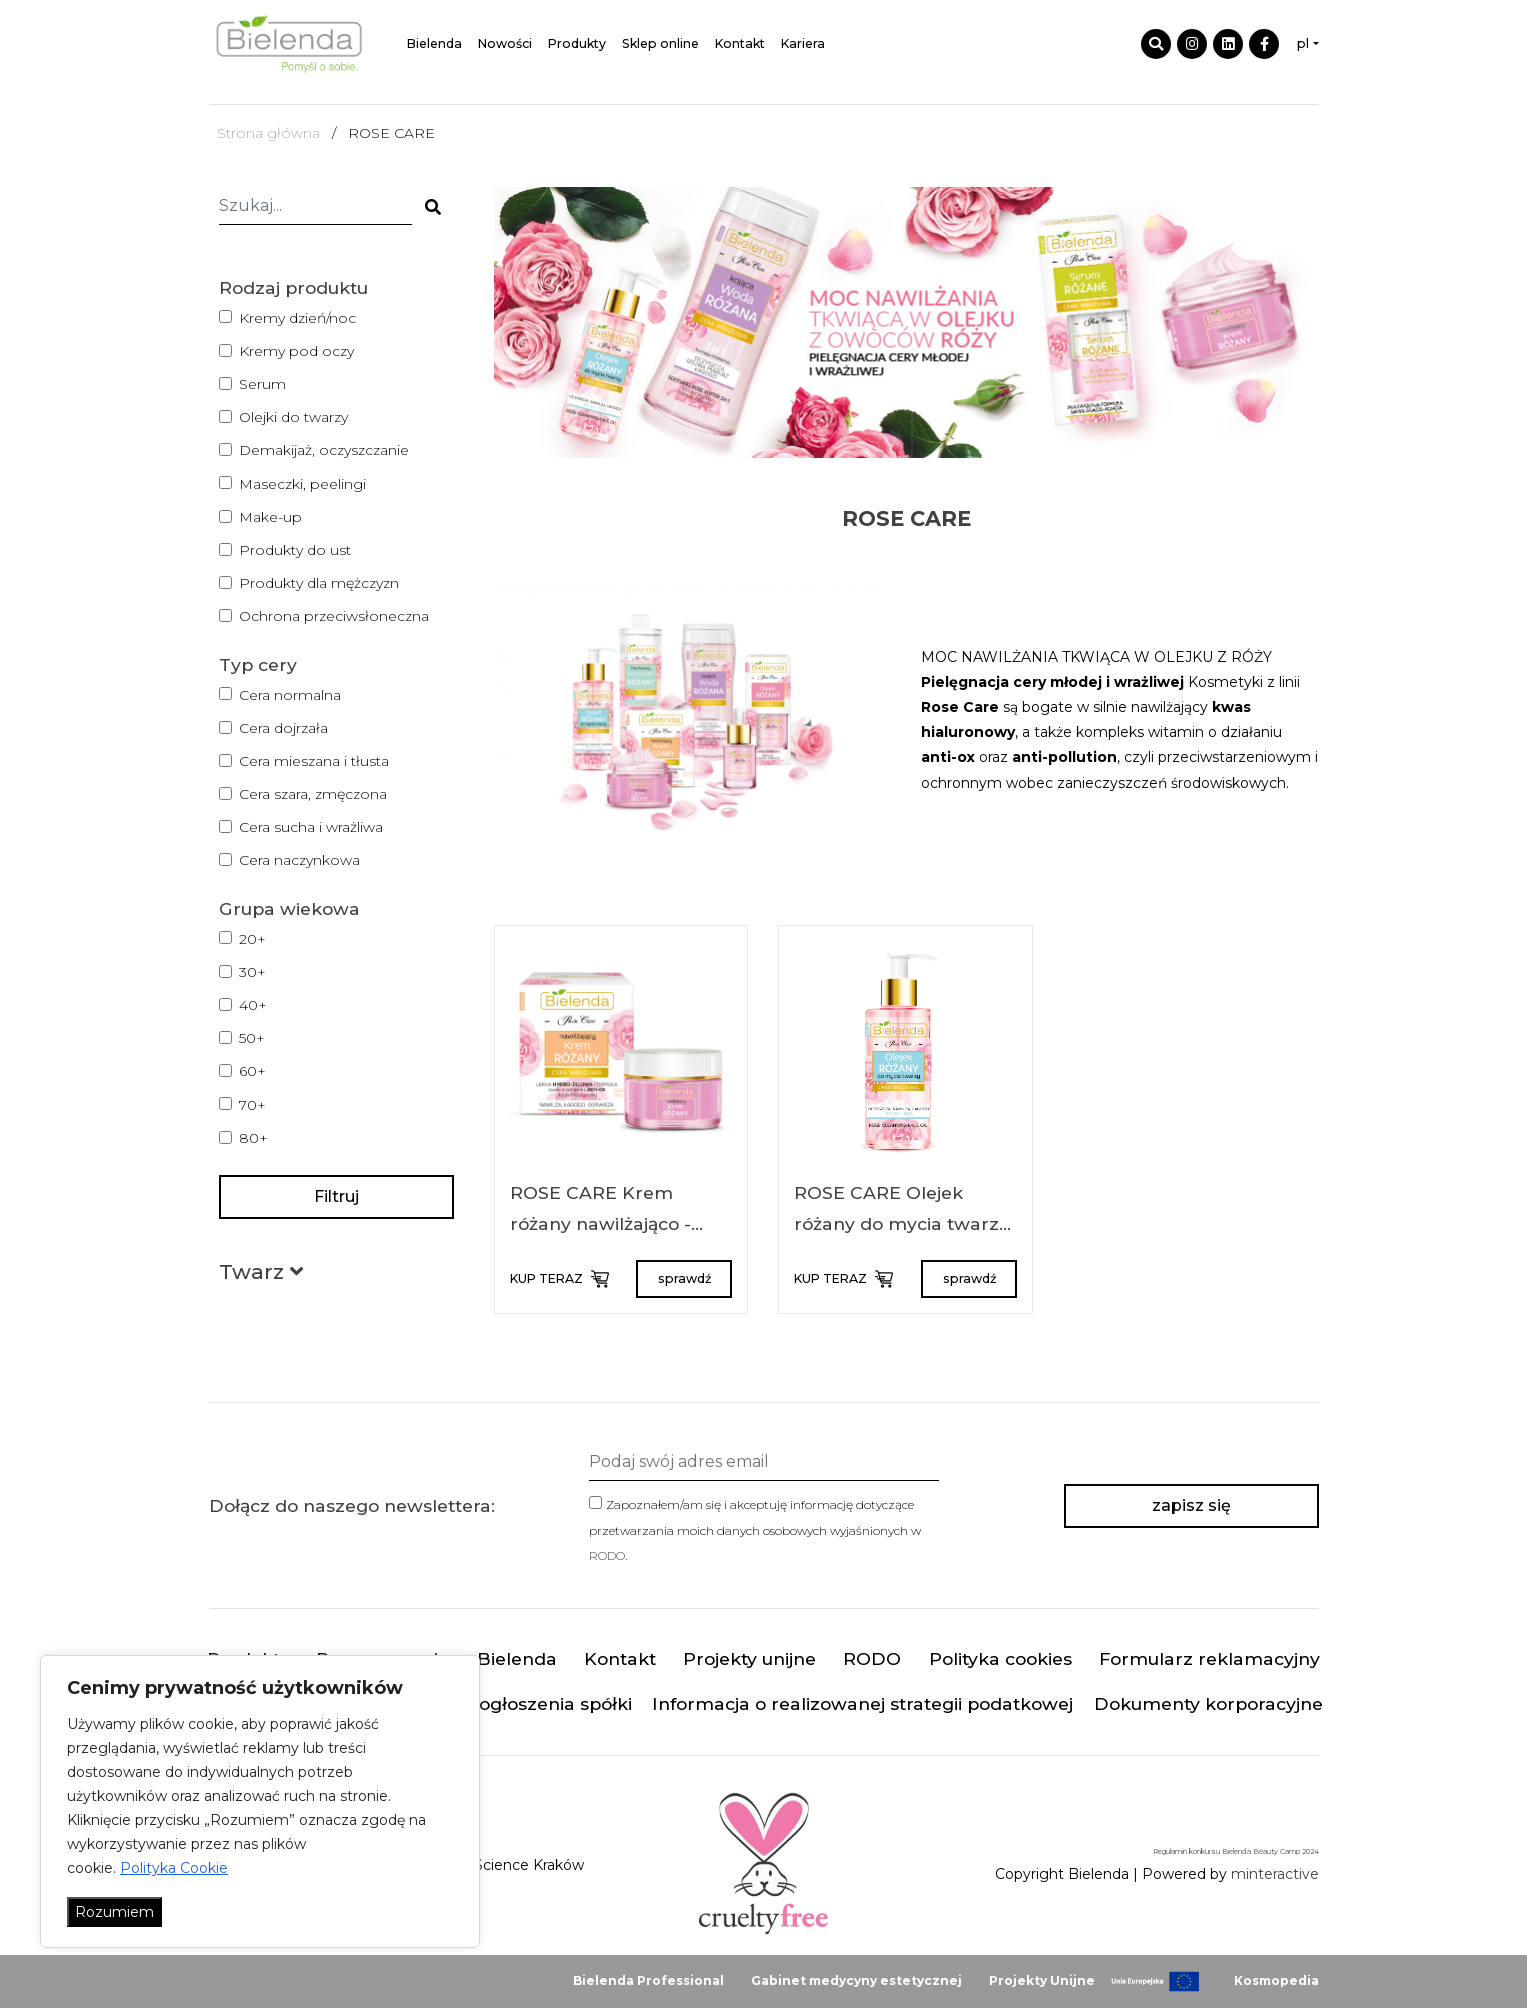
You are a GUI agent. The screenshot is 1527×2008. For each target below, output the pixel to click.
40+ (253, 1005)
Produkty (577, 43)
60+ (252, 1071)
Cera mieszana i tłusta (314, 761)
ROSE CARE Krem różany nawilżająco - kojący (600, 1224)
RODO (607, 1555)
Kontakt (740, 43)
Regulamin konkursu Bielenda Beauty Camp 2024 (1236, 1851)
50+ (252, 1038)
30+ (252, 972)
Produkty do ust (295, 550)
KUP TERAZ (558, 1279)
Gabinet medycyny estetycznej (856, 1980)
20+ (252, 939)
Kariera (803, 43)
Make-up (270, 517)
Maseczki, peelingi (302, 484)
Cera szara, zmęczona (313, 794)
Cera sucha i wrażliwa (311, 827)
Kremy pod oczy (296, 351)
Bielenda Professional (648, 1980)
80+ (253, 1138)
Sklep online (660, 43)
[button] (261, 1275)
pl (1303, 43)
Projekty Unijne (1042, 1980)
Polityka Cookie (174, 1868)
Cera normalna (290, 695)
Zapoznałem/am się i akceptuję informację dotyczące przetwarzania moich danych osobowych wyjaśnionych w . (755, 1529)
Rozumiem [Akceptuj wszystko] (114, 1912)
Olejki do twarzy (293, 417)
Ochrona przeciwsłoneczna (334, 616)
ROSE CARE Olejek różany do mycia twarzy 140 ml (901, 1224)
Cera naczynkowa (299, 860)
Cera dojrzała (283, 728)
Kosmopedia (1276, 1980)
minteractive (1275, 1874)
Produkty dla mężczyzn (319, 583)
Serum (262, 384)
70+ (252, 1105)
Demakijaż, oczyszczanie (324, 450)
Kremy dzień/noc (297, 318)
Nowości (505, 43)
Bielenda (434, 43)
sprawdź (684, 1278)
